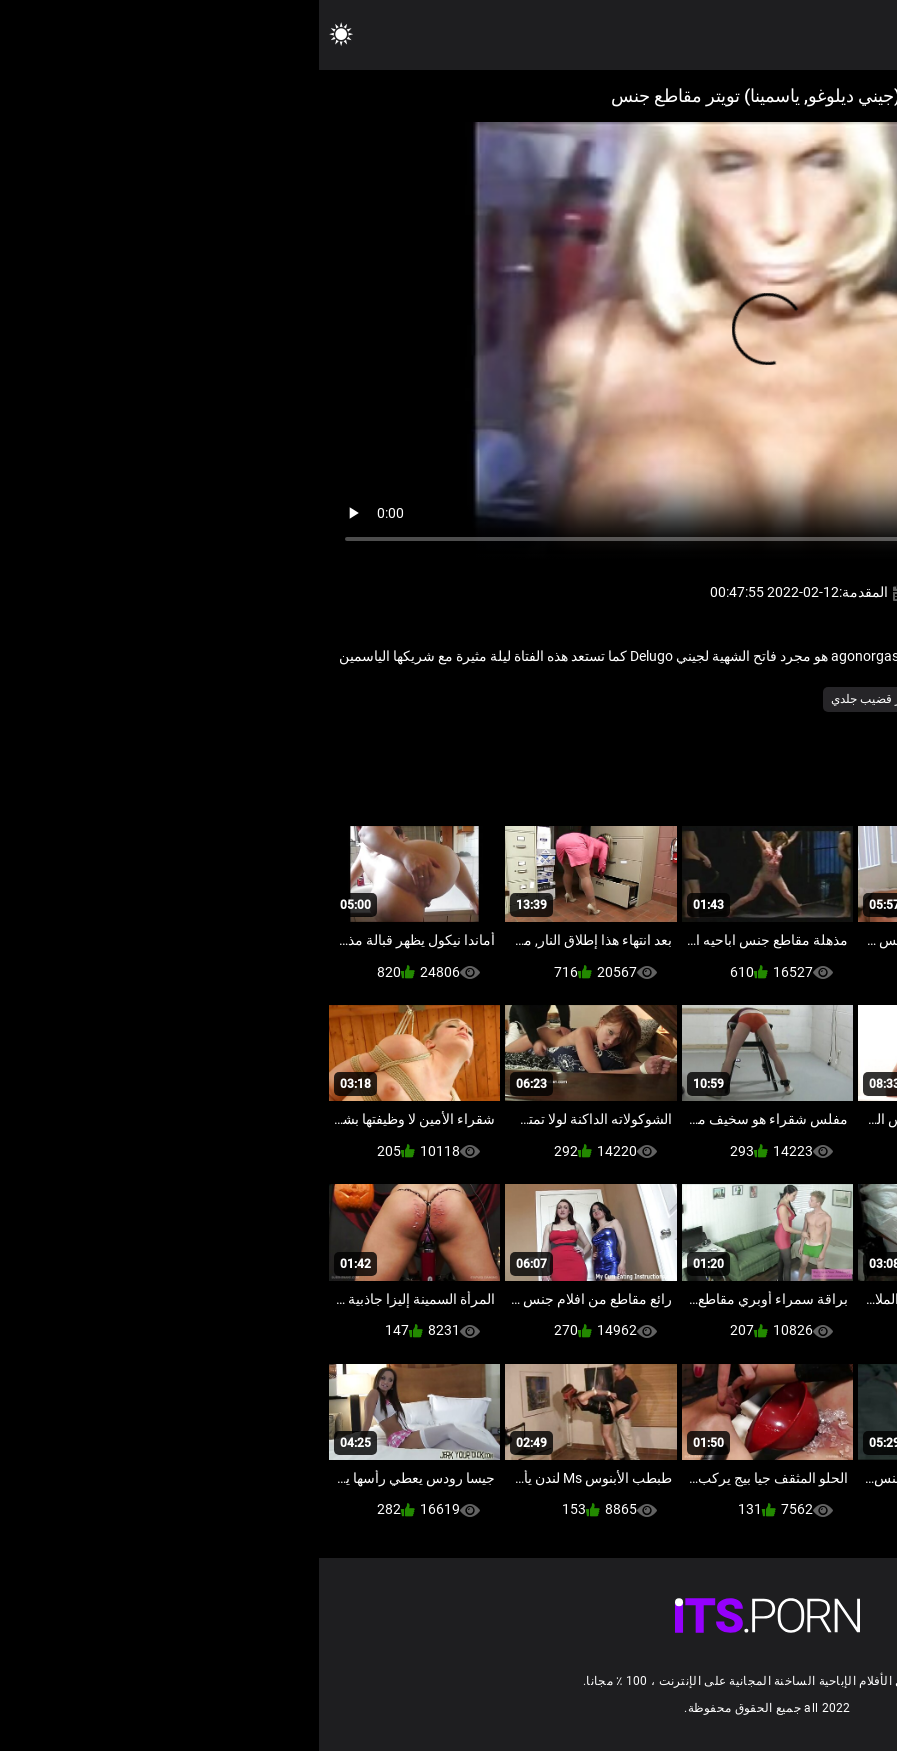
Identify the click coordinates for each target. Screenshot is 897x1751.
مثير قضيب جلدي (554, 699)
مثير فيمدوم (646, 699)
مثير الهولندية (728, 699)
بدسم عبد (803, 699)
